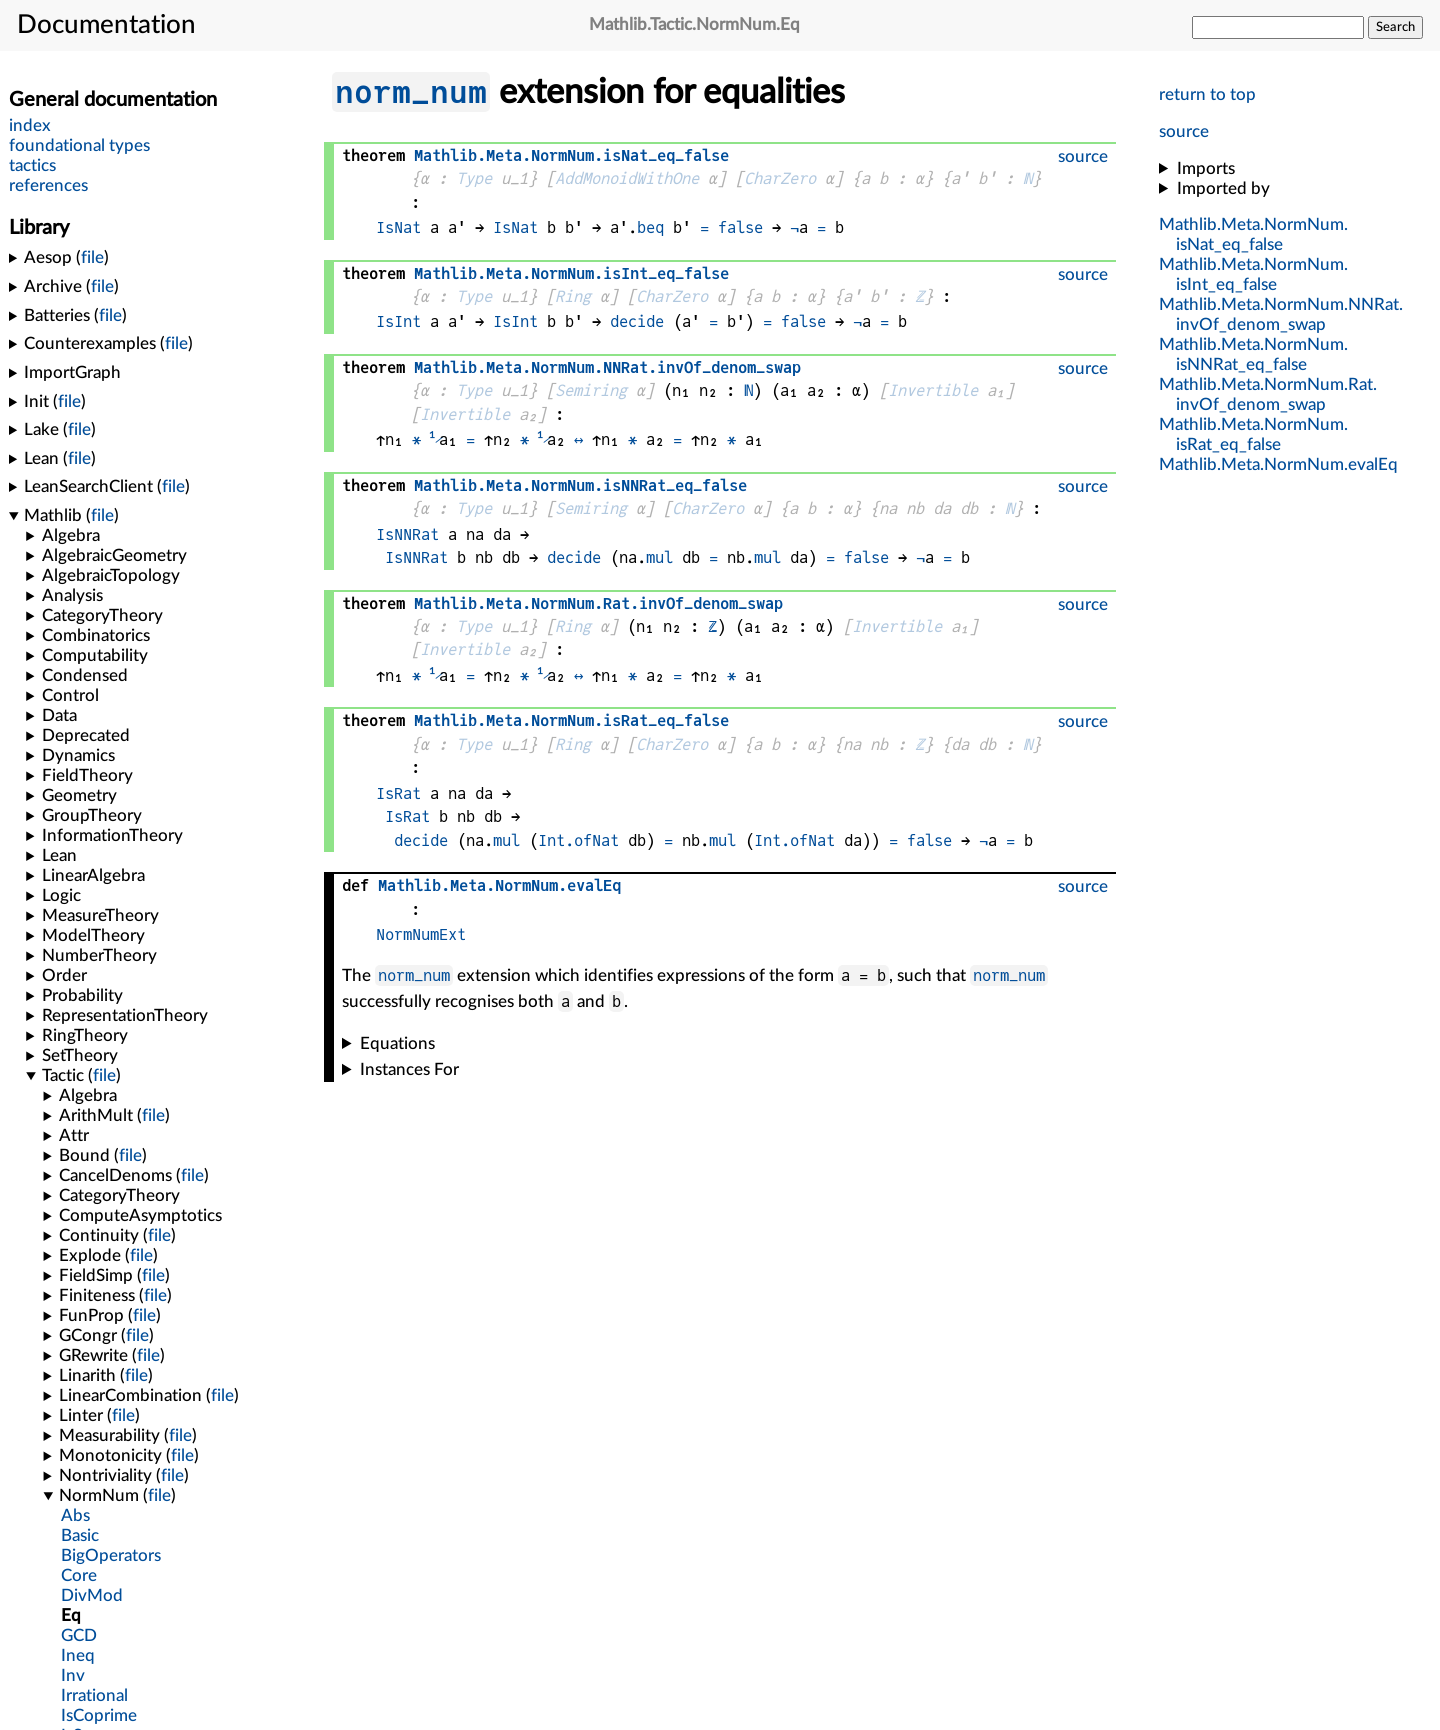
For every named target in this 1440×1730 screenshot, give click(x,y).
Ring (573, 296)
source (1184, 131)
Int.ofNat (578, 840)
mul (659, 557)
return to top (1207, 94)
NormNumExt (421, 934)
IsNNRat (407, 534)
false (740, 227)
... (1278, 464)
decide (637, 321)
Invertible (933, 390)
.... (607, 367)
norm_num (411, 92)
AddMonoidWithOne (627, 178)
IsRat (398, 793)
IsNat (398, 227)
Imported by (1223, 188)
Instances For (409, 1069)
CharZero (780, 178)
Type (474, 178)
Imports (1206, 168)
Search (1395, 27)
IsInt (398, 321)
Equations (397, 1043)
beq (650, 227)
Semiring (591, 390)
